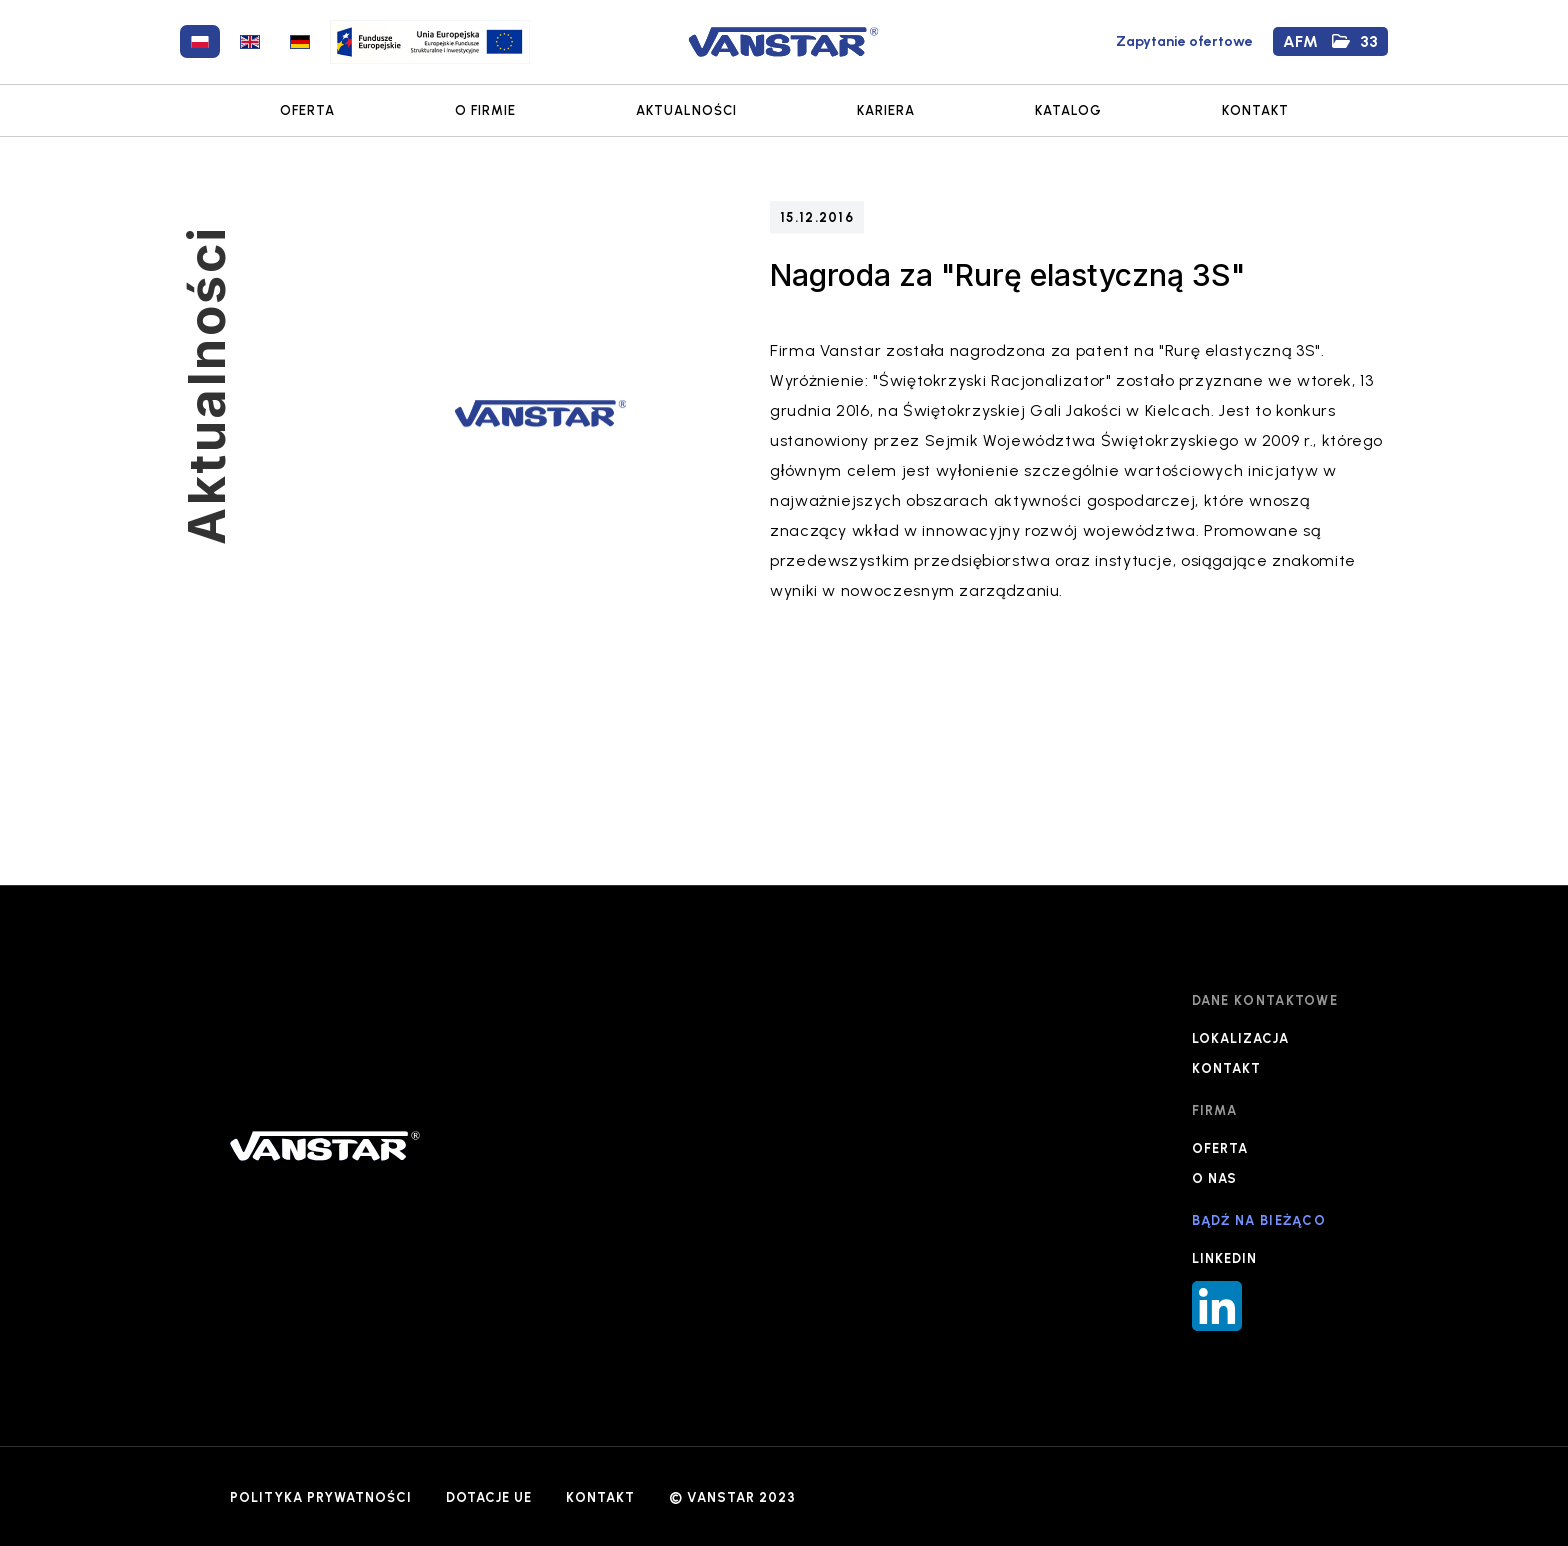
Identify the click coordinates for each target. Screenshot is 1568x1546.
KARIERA (886, 110)
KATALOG (1068, 110)
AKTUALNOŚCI (686, 110)
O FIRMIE (485, 110)
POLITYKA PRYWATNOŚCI (321, 1497)
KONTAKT (1255, 110)
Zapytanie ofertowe (1184, 41)
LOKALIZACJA (1240, 1038)
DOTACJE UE (489, 1497)
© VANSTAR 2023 (732, 1497)
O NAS (1214, 1178)
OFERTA (307, 110)
